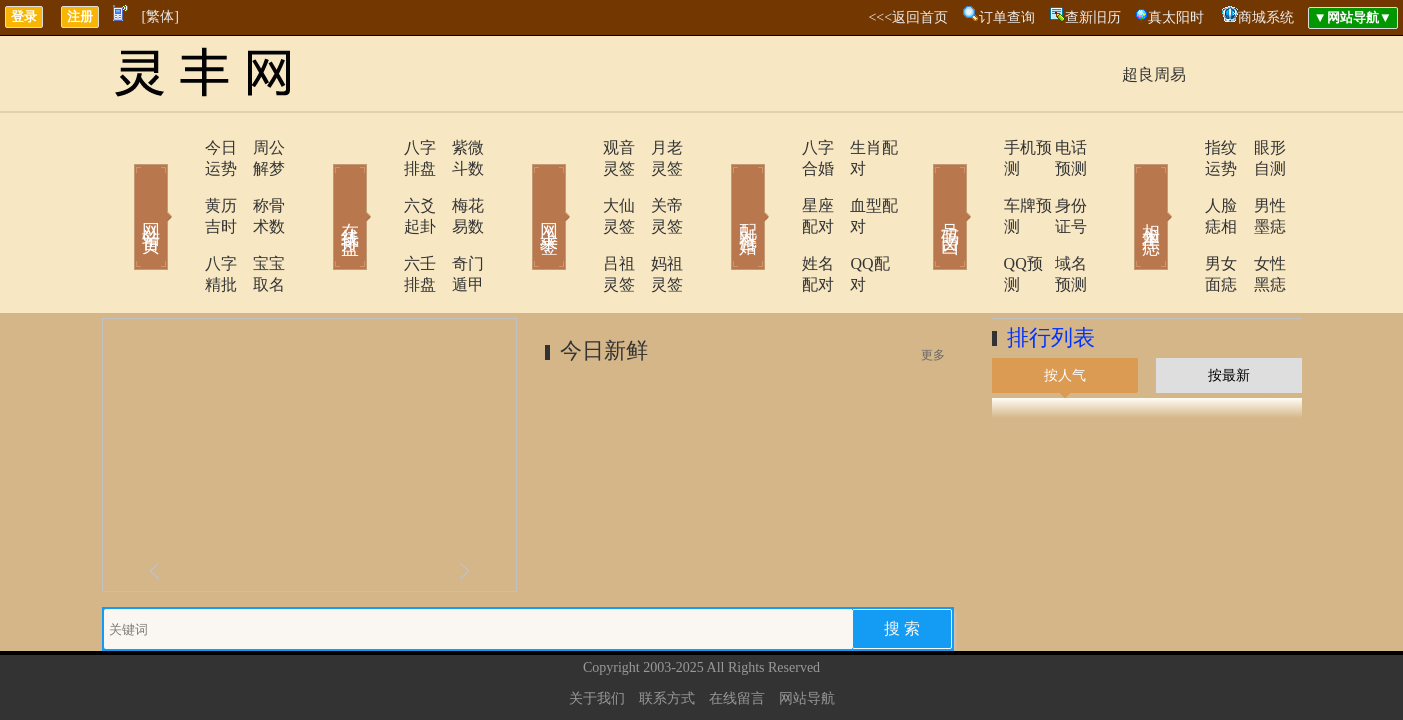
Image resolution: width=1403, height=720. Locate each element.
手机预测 (979, 147)
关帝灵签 (657, 184)
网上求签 (522, 188)
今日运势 (179, 147)
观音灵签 (579, 147)
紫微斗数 (457, 147)
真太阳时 (1176, 17)
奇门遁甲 (457, 221)
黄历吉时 (179, 184)
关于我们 (597, 635)
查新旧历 (1093, 17)
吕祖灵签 (579, 221)
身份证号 (1057, 184)
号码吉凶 (922, 188)
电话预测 (1057, 147)
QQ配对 (852, 221)
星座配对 (779, 184)
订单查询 (1007, 17)
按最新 (1229, 312)
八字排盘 (379, 147)
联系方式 (667, 635)
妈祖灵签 (657, 221)
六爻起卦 (379, 184)
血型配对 (857, 184)
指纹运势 (1179, 147)
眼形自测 (1257, 147)
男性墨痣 (1257, 184)
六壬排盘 (379, 221)
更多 (933, 292)
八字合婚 (779, 147)
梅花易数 (457, 184)
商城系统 (1266, 17)
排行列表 (1051, 274)
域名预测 (1057, 221)
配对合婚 (722, 188)
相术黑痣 (1122, 188)
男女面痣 (1179, 221)
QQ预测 (974, 221)
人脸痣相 (1179, 184)
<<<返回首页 (908, 17)
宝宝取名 (257, 221)
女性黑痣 (1257, 221)
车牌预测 (979, 184)
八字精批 (179, 221)
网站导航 (807, 635)
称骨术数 (257, 184)
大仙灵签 (579, 184)
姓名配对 (779, 221)
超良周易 (1154, 74)
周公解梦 (257, 147)
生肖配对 (857, 147)
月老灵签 (657, 147)
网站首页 (122, 188)
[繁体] (160, 16)
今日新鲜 (604, 287)
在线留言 (737, 635)
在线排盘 (322, 188)
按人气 (1065, 312)
